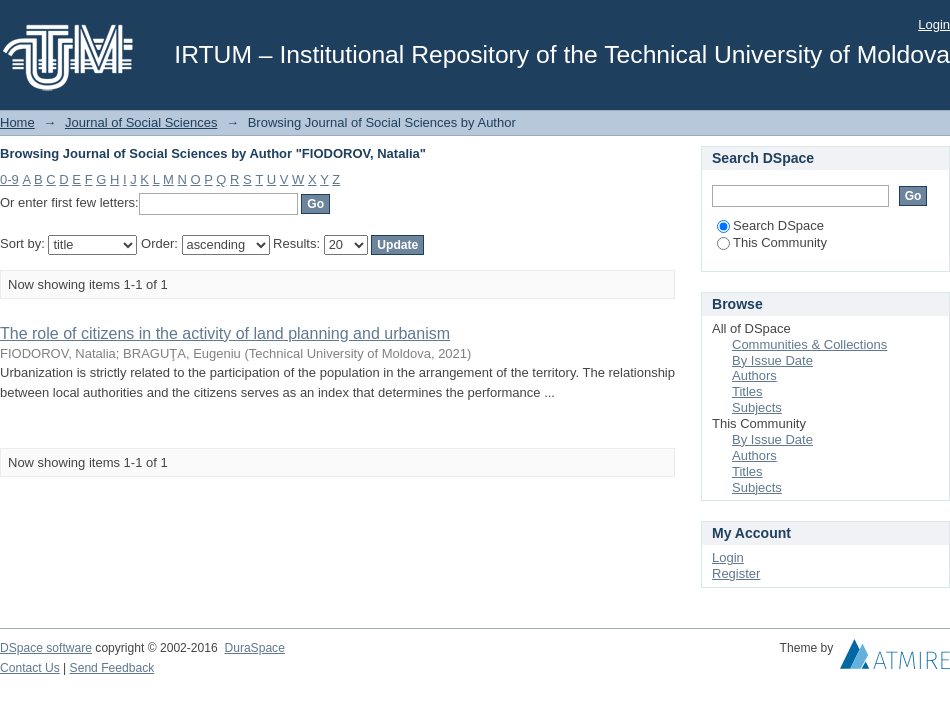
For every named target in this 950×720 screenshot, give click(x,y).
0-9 (9, 179)
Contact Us (30, 668)
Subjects (757, 407)
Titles (747, 391)
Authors (754, 375)
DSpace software (46, 648)
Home (17, 122)
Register (736, 573)
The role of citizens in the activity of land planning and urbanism (225, 333)
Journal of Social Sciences (141, 122)
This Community (772, 242)
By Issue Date (772, 360)
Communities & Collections (809, 344)
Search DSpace (770, 225)
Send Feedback (112, 668)
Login (934, 24)
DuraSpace (254, 648)
